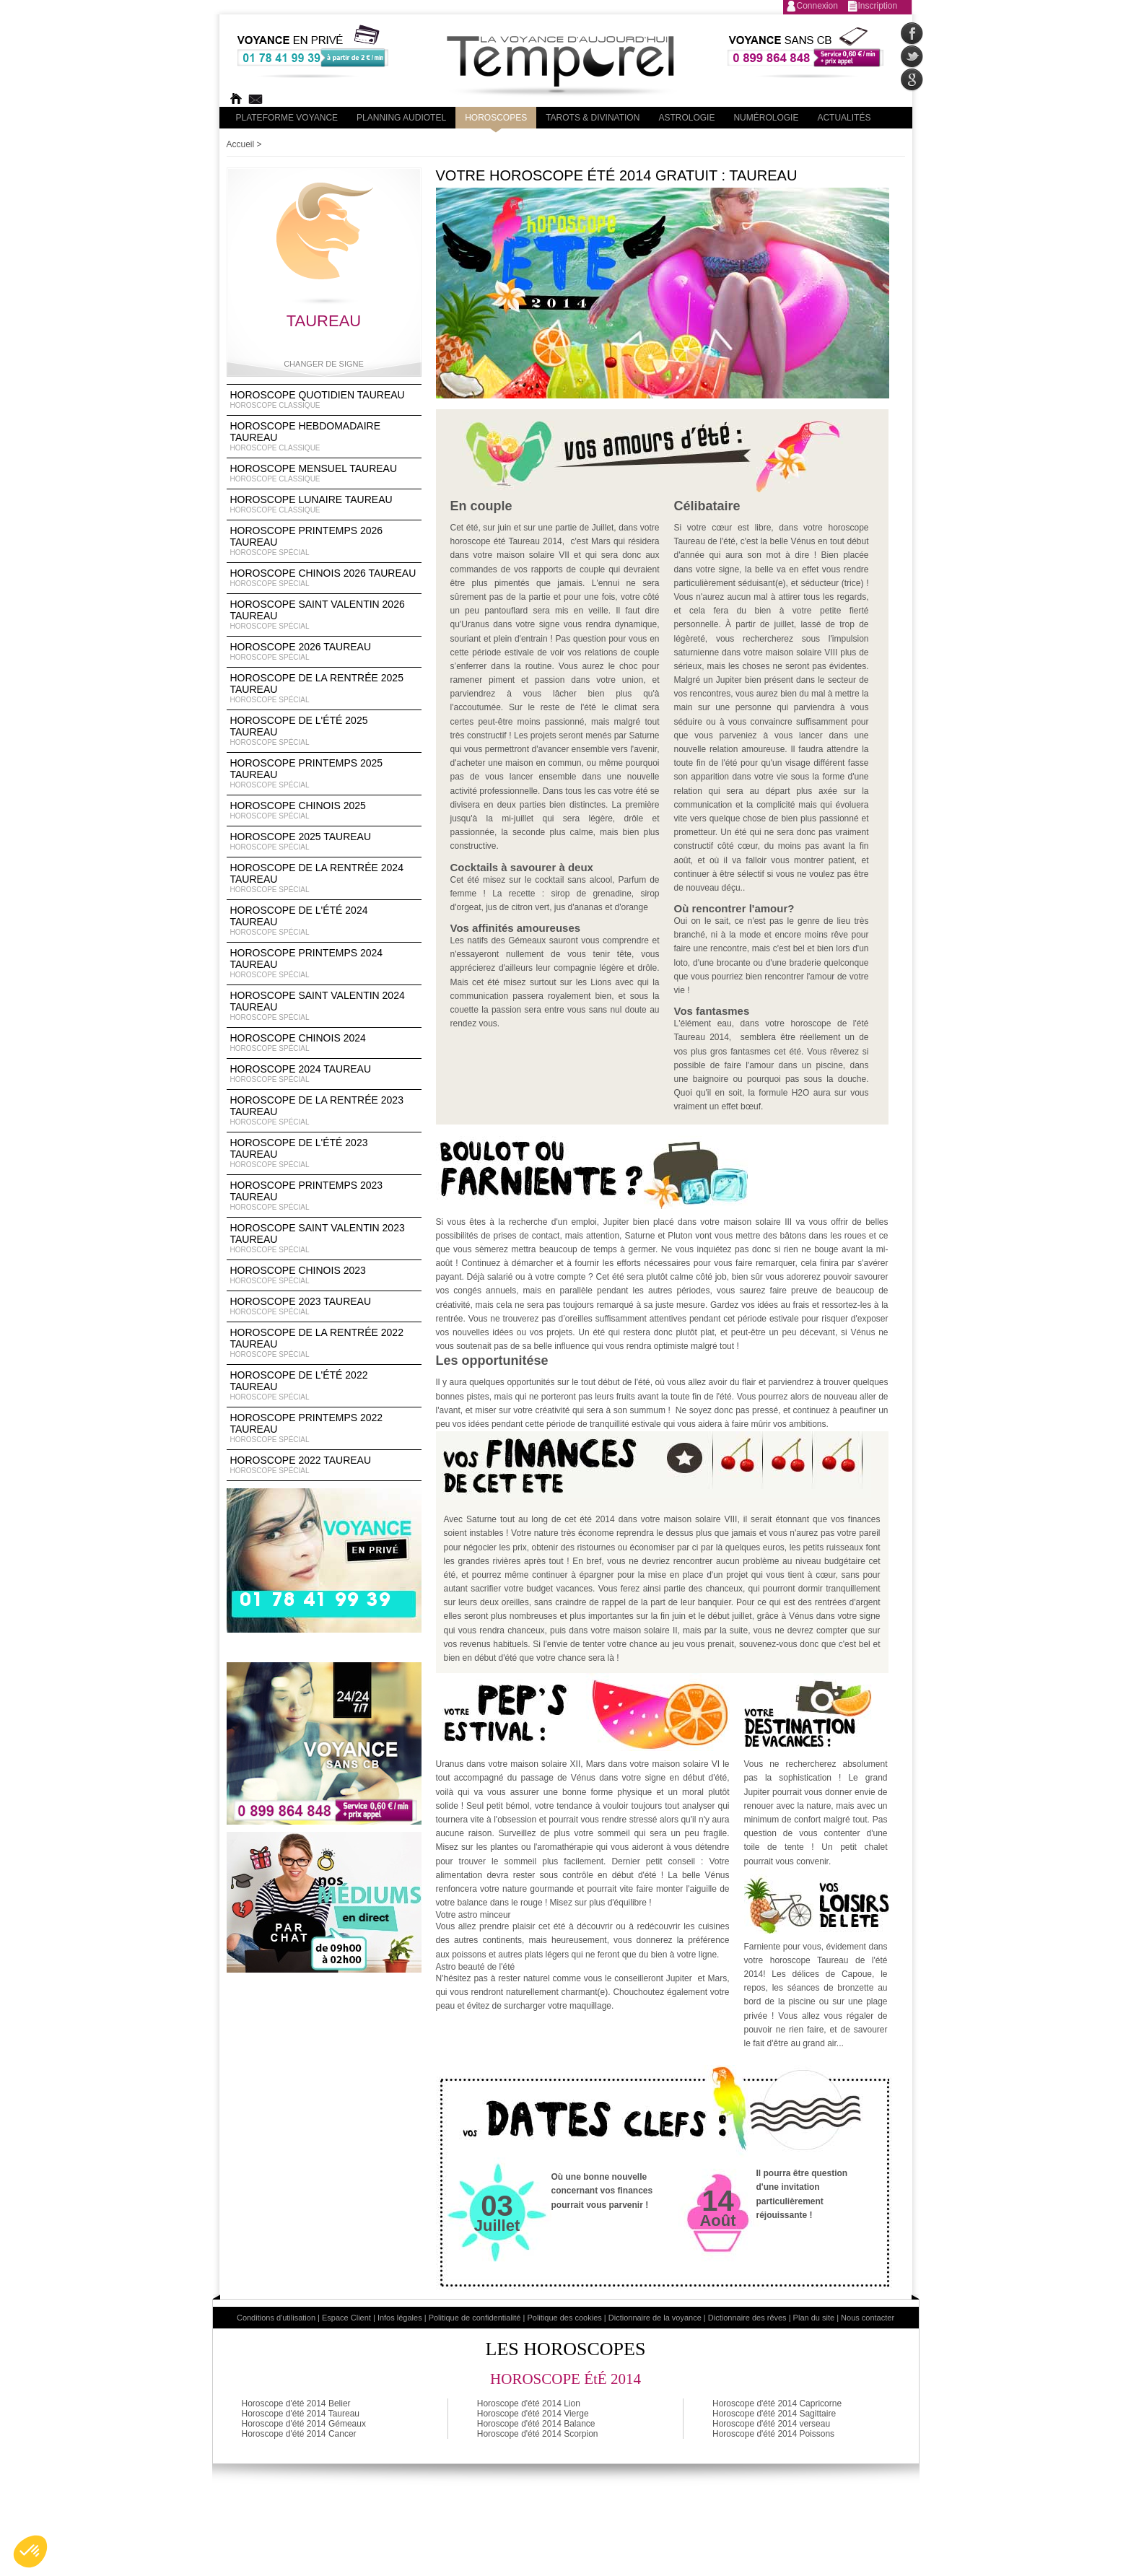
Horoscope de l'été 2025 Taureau (324, 731)
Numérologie (765, 118)
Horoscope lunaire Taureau (324, 504)
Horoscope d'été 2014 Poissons (773, 2434)
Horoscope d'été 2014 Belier (296, 2403)
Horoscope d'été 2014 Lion (528, 2403)
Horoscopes (496, 118)
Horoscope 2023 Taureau (324, 1306)
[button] (30, 2551)
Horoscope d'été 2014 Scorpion (537, 2434)
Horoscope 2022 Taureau (324, 1465)
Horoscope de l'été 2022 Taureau (324, 1385)
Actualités (843, 118)
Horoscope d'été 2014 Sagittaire (774, 2414)
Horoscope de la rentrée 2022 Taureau (324, 1343)
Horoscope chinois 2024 (324, 1043)
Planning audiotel (401, 118)
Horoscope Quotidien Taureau (324, 400)
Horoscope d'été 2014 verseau (771, 2424)
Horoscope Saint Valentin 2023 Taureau (324, 1238)
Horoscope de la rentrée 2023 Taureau (324, 1110)
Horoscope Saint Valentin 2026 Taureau (324, 615)
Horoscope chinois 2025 (324, 810)
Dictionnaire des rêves (747, 2317)
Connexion (817, 6)
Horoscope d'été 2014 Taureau (301, 2414)
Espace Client (346, 2317)
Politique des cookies (564, 2317)
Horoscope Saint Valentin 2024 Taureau (324, 1006)
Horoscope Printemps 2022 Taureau (324, 1428)
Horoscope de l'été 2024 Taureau (324, 921)
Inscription (878, 6)
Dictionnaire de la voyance (655, 2317)
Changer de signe (324, 363)
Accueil (241, 144)
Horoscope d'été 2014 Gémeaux (304, 2424)
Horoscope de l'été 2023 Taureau (324, 1153)
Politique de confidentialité (475, 2317)
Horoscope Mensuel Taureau (324, 473)
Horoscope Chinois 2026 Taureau (324, 578)
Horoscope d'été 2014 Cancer (299, 2434)
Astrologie (686, 118)
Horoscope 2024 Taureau (324, 1074)
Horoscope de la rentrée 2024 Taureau (324, 878)
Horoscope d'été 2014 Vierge (533, 2414)
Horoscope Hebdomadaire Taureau (324, 436)
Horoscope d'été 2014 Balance (536, 2424)
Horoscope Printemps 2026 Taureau (324, 541)
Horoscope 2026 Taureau (324, 652)
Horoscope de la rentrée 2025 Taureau (324, 688)
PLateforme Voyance (287, 118)
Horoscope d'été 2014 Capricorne (777, 2403)
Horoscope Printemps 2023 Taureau (324, 1196)
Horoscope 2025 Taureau (324, 841)
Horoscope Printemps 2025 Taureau (324, 773)
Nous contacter (867, 2317)
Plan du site (813, 2317)
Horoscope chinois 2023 (324, 1275)
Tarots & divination (592, 118)
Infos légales (399, 2317)
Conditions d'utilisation (276, 2317)
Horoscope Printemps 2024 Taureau (324, 963)
